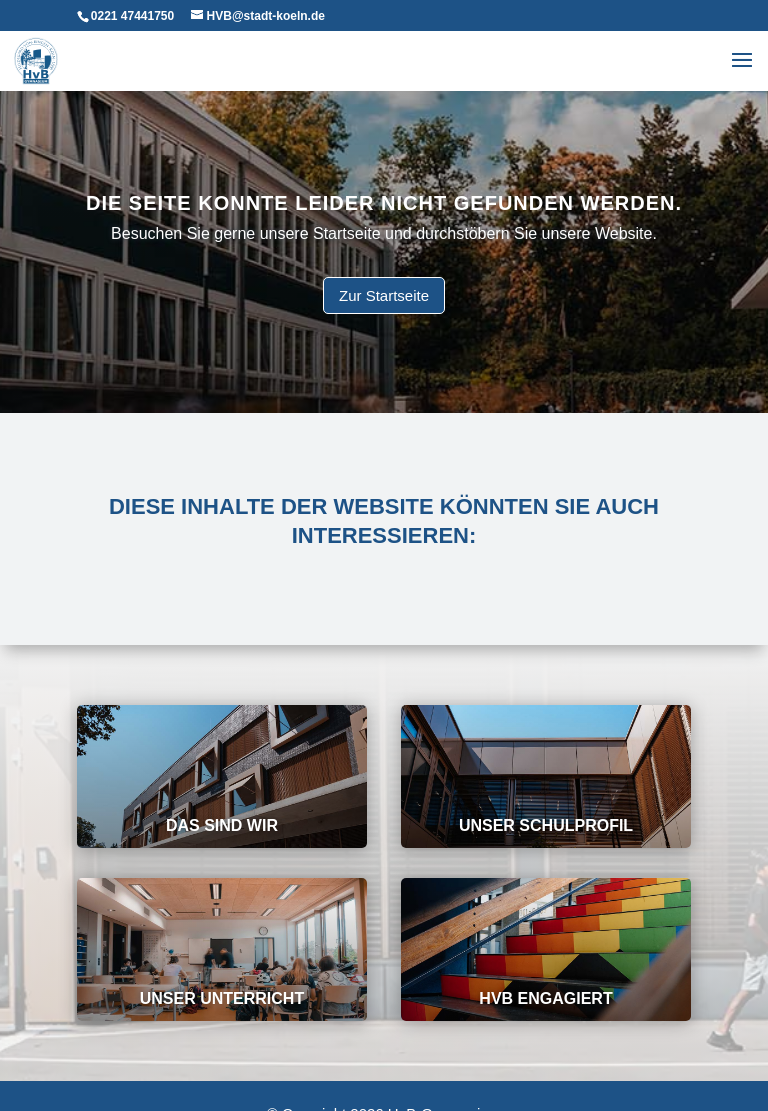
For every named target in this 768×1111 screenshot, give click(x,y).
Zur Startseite (384, 294)
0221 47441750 (132, 16)
